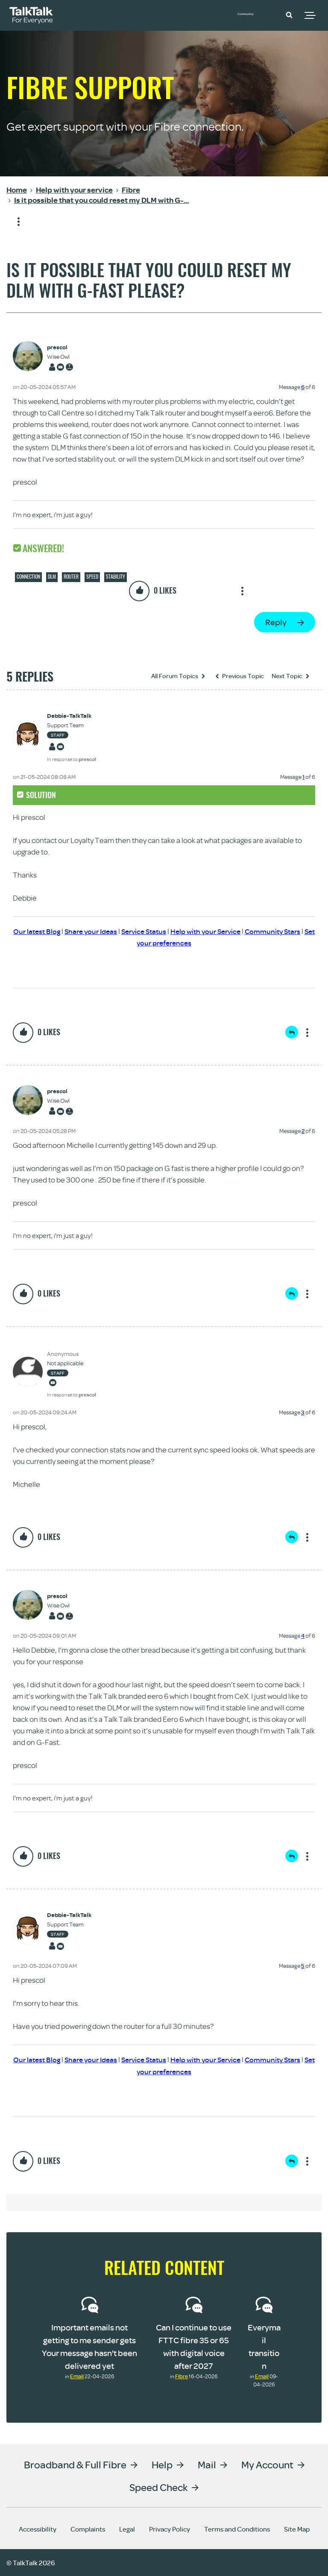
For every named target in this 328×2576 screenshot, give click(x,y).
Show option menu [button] (13, 222)
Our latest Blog (45, 931)
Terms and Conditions (237, 2528)
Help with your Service (224, 931)
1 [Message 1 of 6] (303, 777)
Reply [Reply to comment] (291, 1032)
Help (162, 2464)
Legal (127, 2528)
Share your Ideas (103, 931)
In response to (71, 759)
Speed (92, 576)
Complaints (87, 2528)
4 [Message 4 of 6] (303, 1635)
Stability (115, 576)
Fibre (181, 2375)
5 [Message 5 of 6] (303, 1966)
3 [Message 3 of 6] (303, 1412)
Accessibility (37, 2528)
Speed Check (158, 2486)
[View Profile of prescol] (61, 347)
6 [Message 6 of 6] (303, 387)
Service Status (159, 931)
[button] (289, 14)
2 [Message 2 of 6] (303, 1131)
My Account (267, 2464)
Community (255, 14)
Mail (207, 2464)
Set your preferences (175, 943)
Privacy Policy (169, 2528)
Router (71, 576)
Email (77, 2375)
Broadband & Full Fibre (75, 2464)
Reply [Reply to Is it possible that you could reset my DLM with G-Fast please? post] (276, 622)
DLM (52, 576)
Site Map (297, 2528)
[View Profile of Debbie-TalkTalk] (71, 715)
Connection (28, 576)
